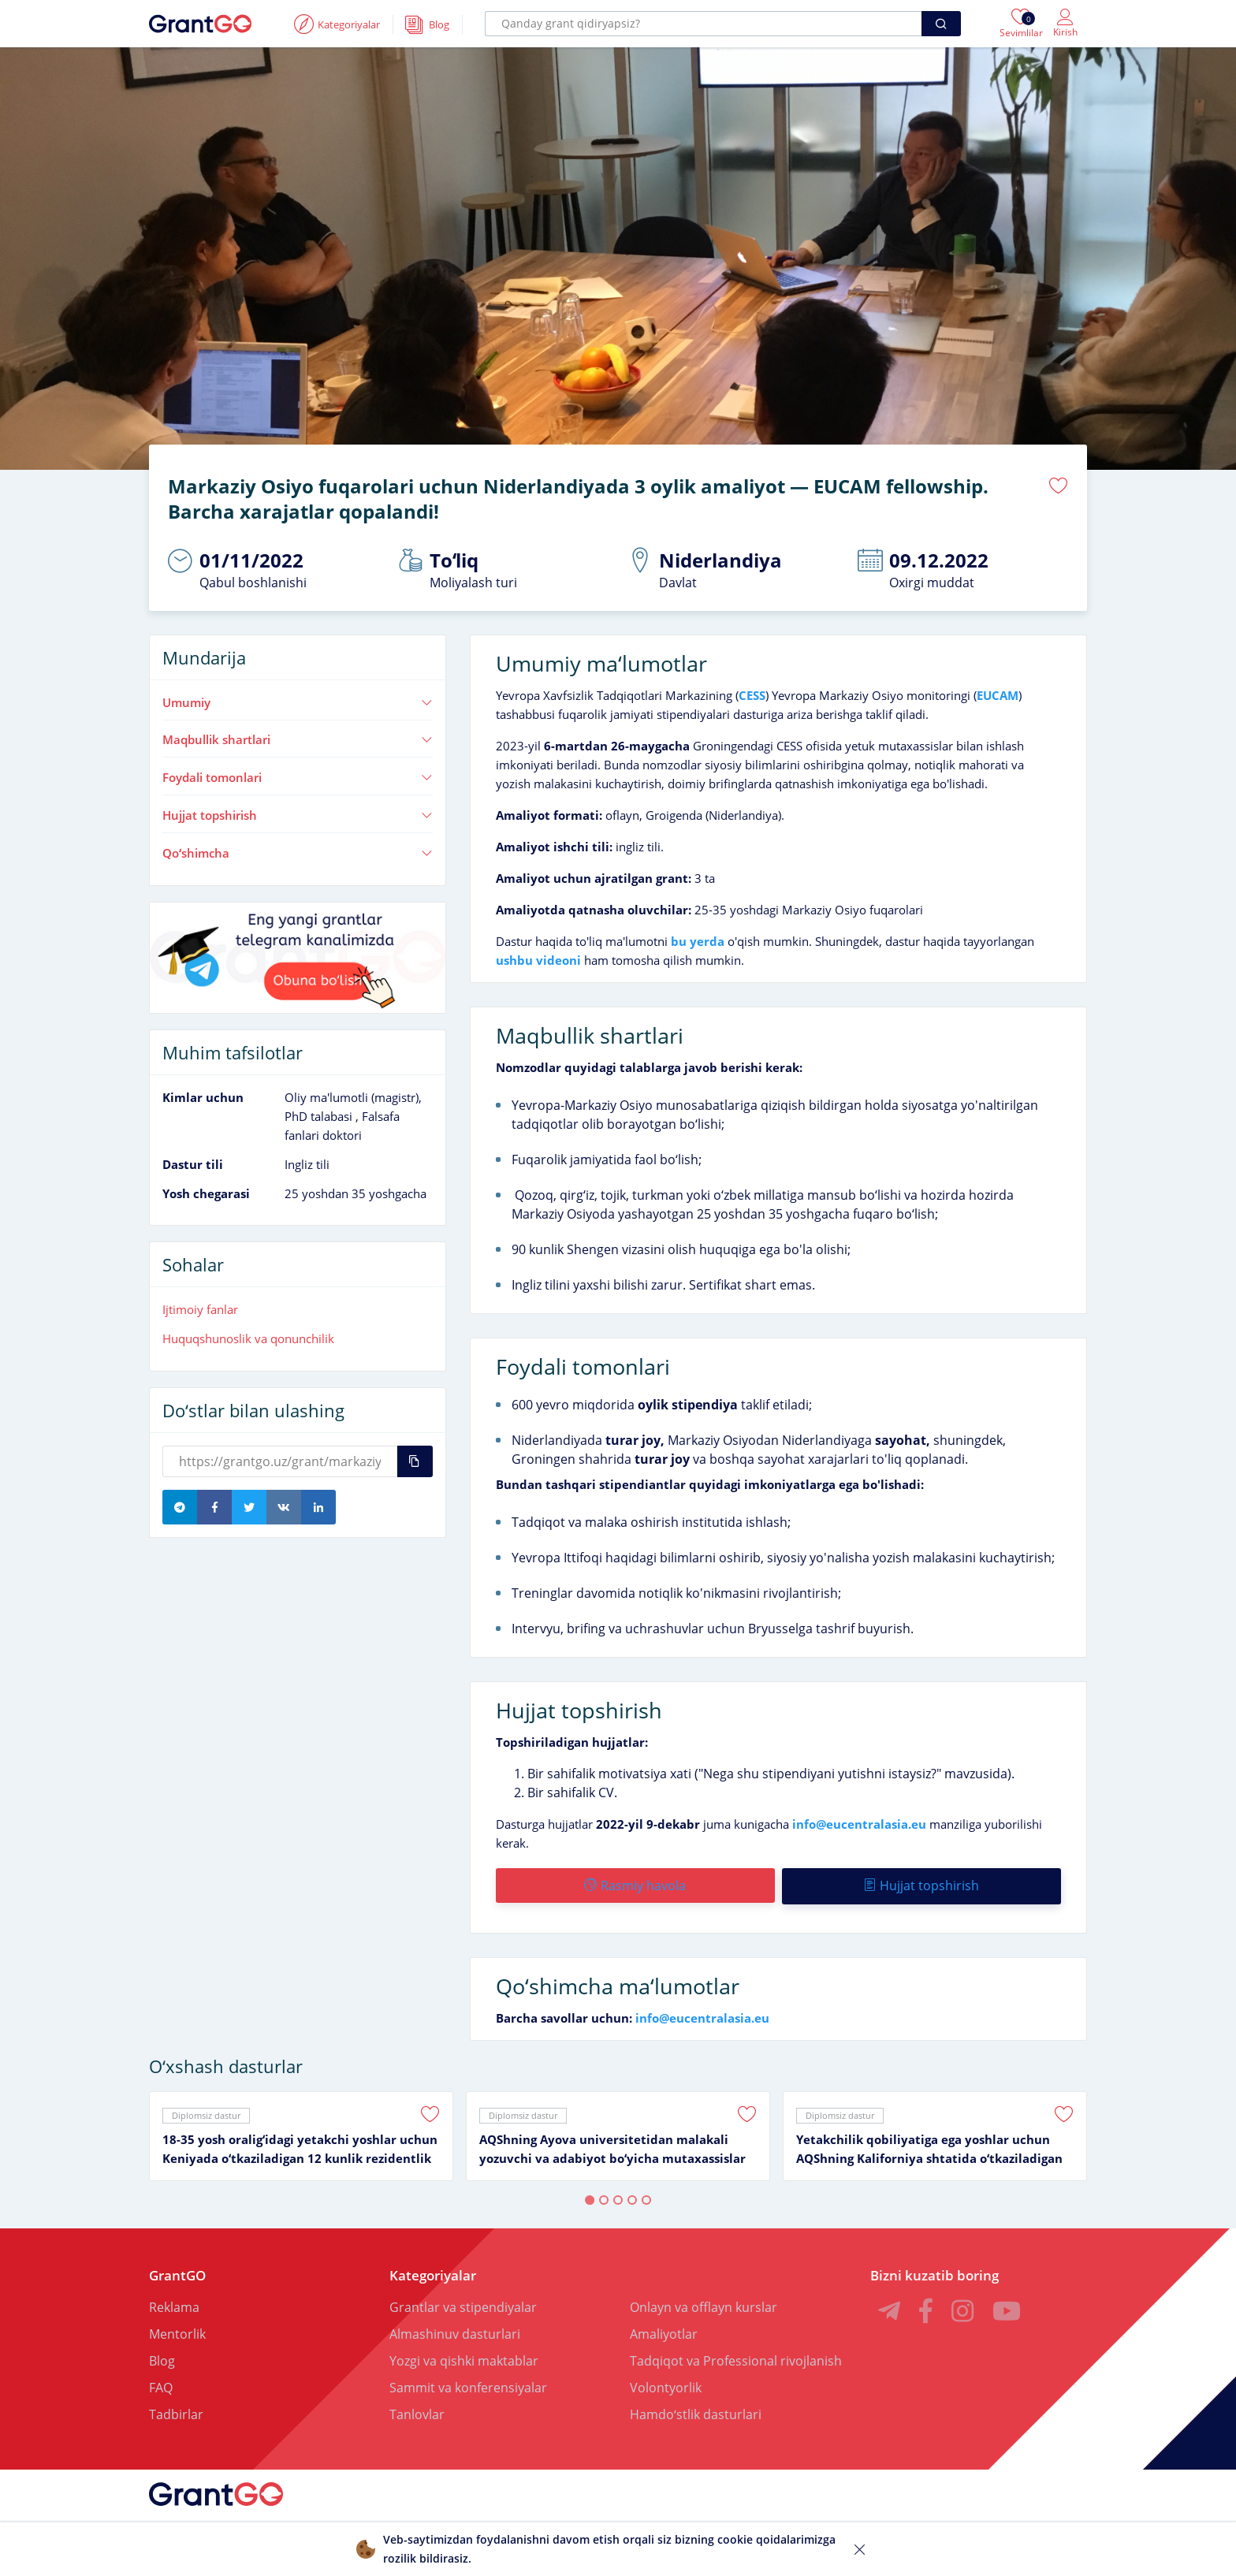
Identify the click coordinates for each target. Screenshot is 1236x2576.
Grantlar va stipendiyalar (463, 2305)
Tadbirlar (176, 2412)
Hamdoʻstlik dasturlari (695, 2412)
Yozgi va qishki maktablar (463, 2358)
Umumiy (297, 701)
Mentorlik (177, 2331)
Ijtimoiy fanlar (200, 1309)
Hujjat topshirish (297, 814)
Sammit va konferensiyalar (468, 2385)
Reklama (174, 2305)
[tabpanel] (301, 2134)
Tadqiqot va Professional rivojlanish (736, 2358)
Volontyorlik (666, 2385)
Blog (162, 2358)
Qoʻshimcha (297, 852)
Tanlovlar (417, 2412)
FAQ (161, 2385)
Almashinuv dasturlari (454, 2331)
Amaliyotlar (664, 2331)
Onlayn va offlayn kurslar (703, 2305)
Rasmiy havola (635, 1884)
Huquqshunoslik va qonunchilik (248, 1338)
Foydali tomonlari (297, 777)
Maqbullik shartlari (297, 739)
